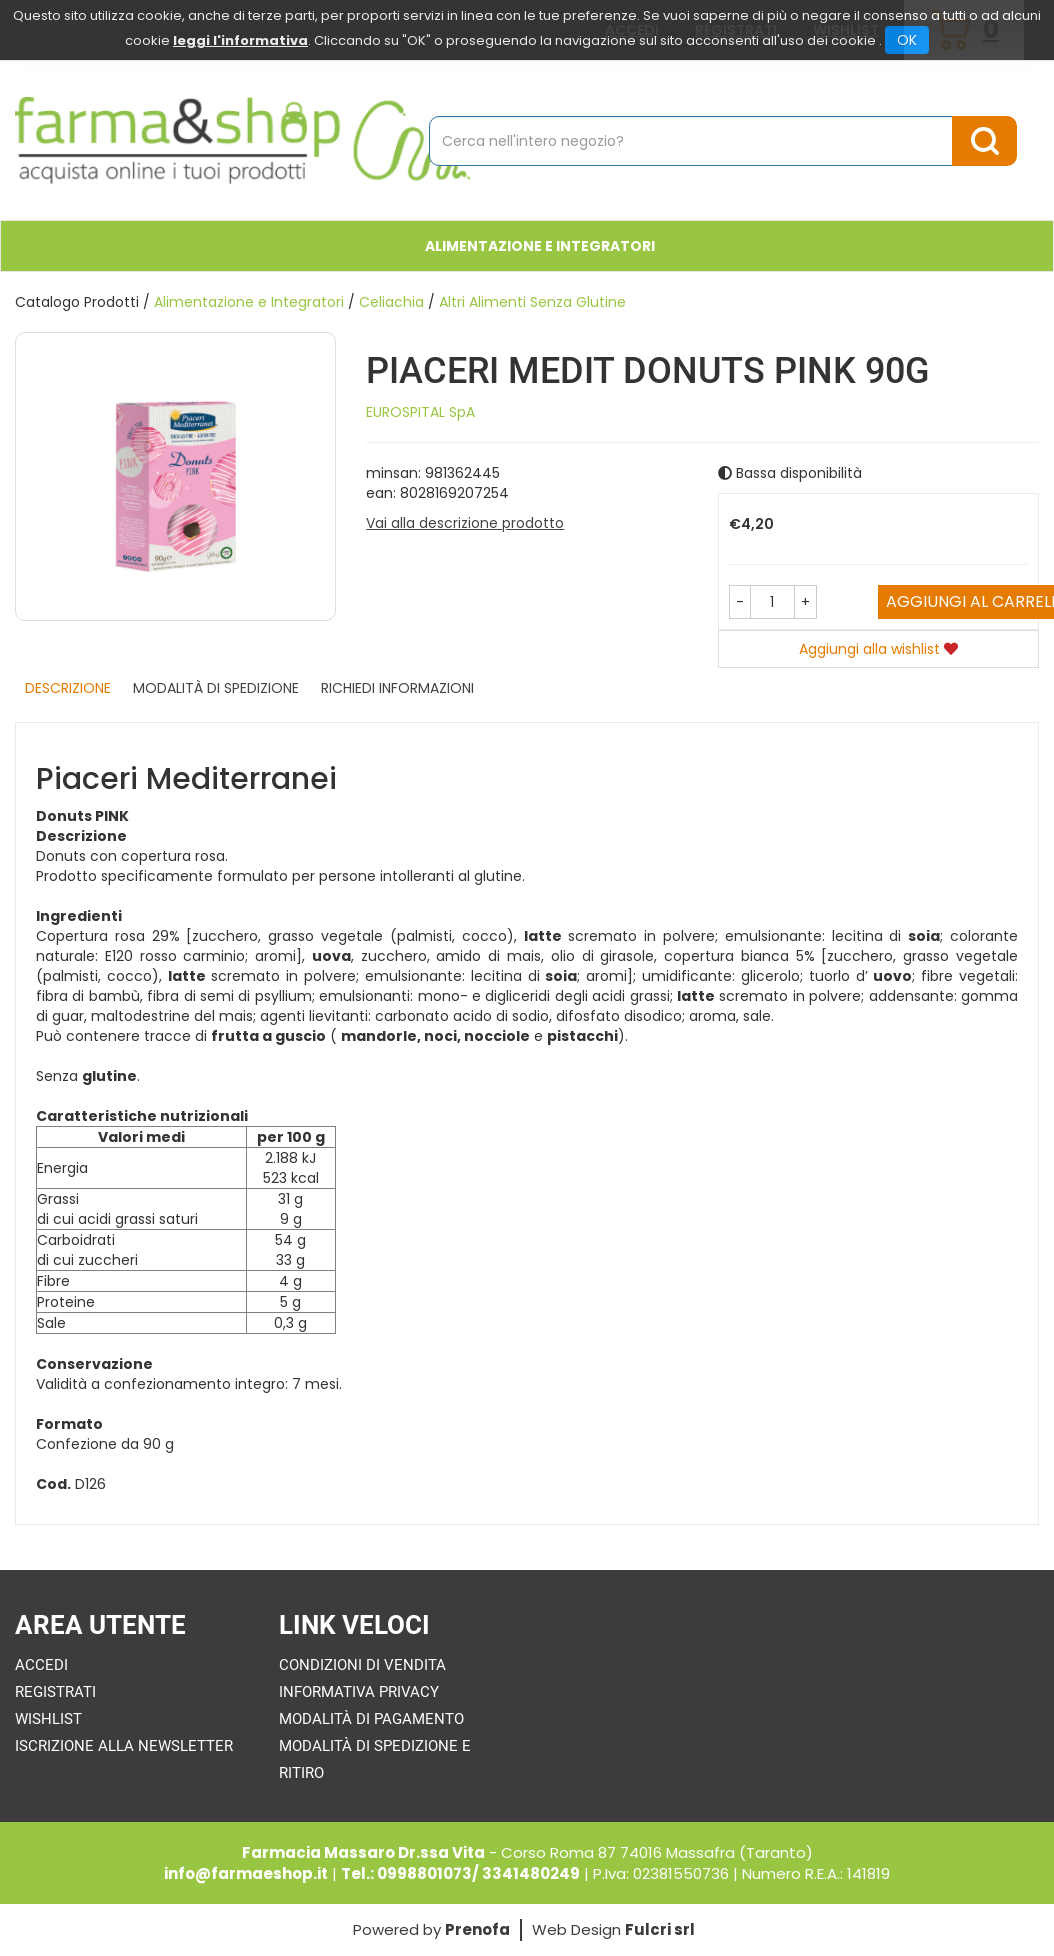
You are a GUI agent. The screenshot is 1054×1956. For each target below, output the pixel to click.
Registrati (55, 1692)
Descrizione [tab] (68, 688)
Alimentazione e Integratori (540, 246)
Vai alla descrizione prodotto (465, 523)
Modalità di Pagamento (371, 1719)
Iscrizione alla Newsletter (124, 1746)
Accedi (41, 1665)
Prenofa (477, 1929)
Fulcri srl (660, 1929)
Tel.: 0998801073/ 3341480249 (460, 1873)
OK (907, 40)
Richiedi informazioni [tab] (397, 688)
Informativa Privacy (359, 1692)
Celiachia (391, 302)
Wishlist (48, 1719)
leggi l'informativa (240, 40)
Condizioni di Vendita (362, 1665)
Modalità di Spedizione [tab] (216, 688)
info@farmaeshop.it (246, 1873)
